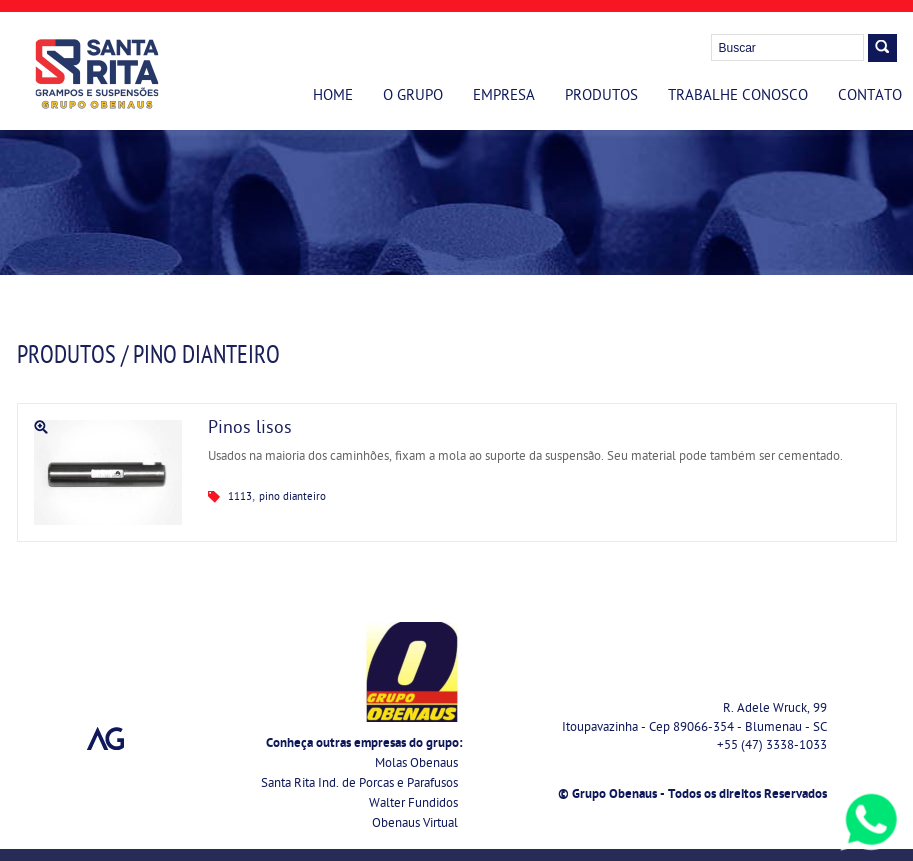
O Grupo (413, 97)
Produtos (601, 97)
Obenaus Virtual (415, 824)
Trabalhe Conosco (738, 97)
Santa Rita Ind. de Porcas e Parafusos (359, 784)
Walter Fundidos (413, 804)
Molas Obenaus (416, 764)
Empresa (504, 97)
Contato (870, 97)
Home (333, 97)
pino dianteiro (292, 497)
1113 (240, 497)
